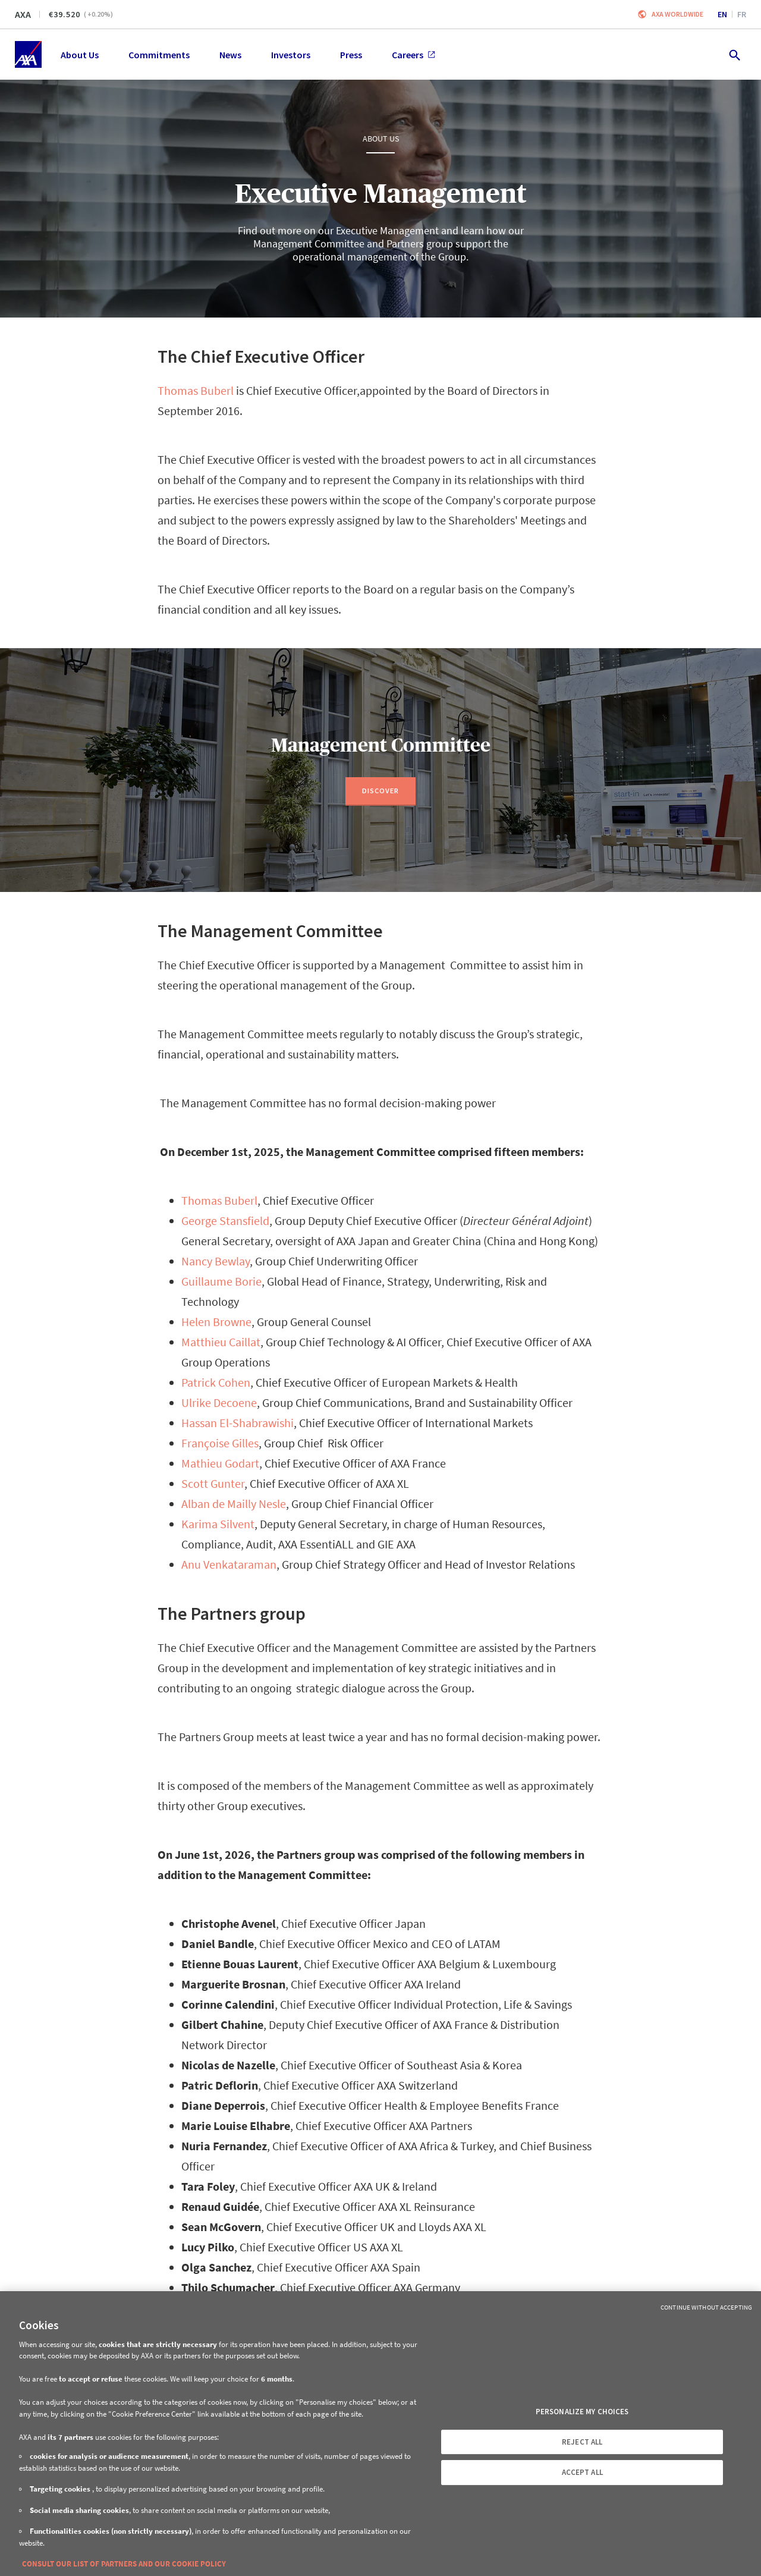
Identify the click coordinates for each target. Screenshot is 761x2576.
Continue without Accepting (706, 2307)
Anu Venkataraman (228, 1564)
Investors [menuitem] (290, 55)
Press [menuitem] (351, 55)
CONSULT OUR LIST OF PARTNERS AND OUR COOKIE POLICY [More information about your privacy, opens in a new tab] (124, 2564)
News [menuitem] (230, 55)
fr (741, 14)
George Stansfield (225, 1220)
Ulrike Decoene (219, 1402)
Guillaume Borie (221, 1281)
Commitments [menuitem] (159, 55)
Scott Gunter (212, 1483)
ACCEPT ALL (582, 2472)
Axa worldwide (677, 14)
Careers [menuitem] (413, 55)
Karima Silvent (217, 1523)
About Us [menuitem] (80, 55)
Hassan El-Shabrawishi (237, 1422)
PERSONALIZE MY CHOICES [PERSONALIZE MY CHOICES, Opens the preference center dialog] (582, 2412)
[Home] (28, 54)
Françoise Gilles (220, 1442)
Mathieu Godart (220, 1463)
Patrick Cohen (215, 1382)
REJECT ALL (582, 2442)
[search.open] (734, 54)
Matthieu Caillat (220, 1341)
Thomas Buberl (196, 390)
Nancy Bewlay (215, 1261)
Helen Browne (216, 1321)
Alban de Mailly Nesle (233, 1503)
